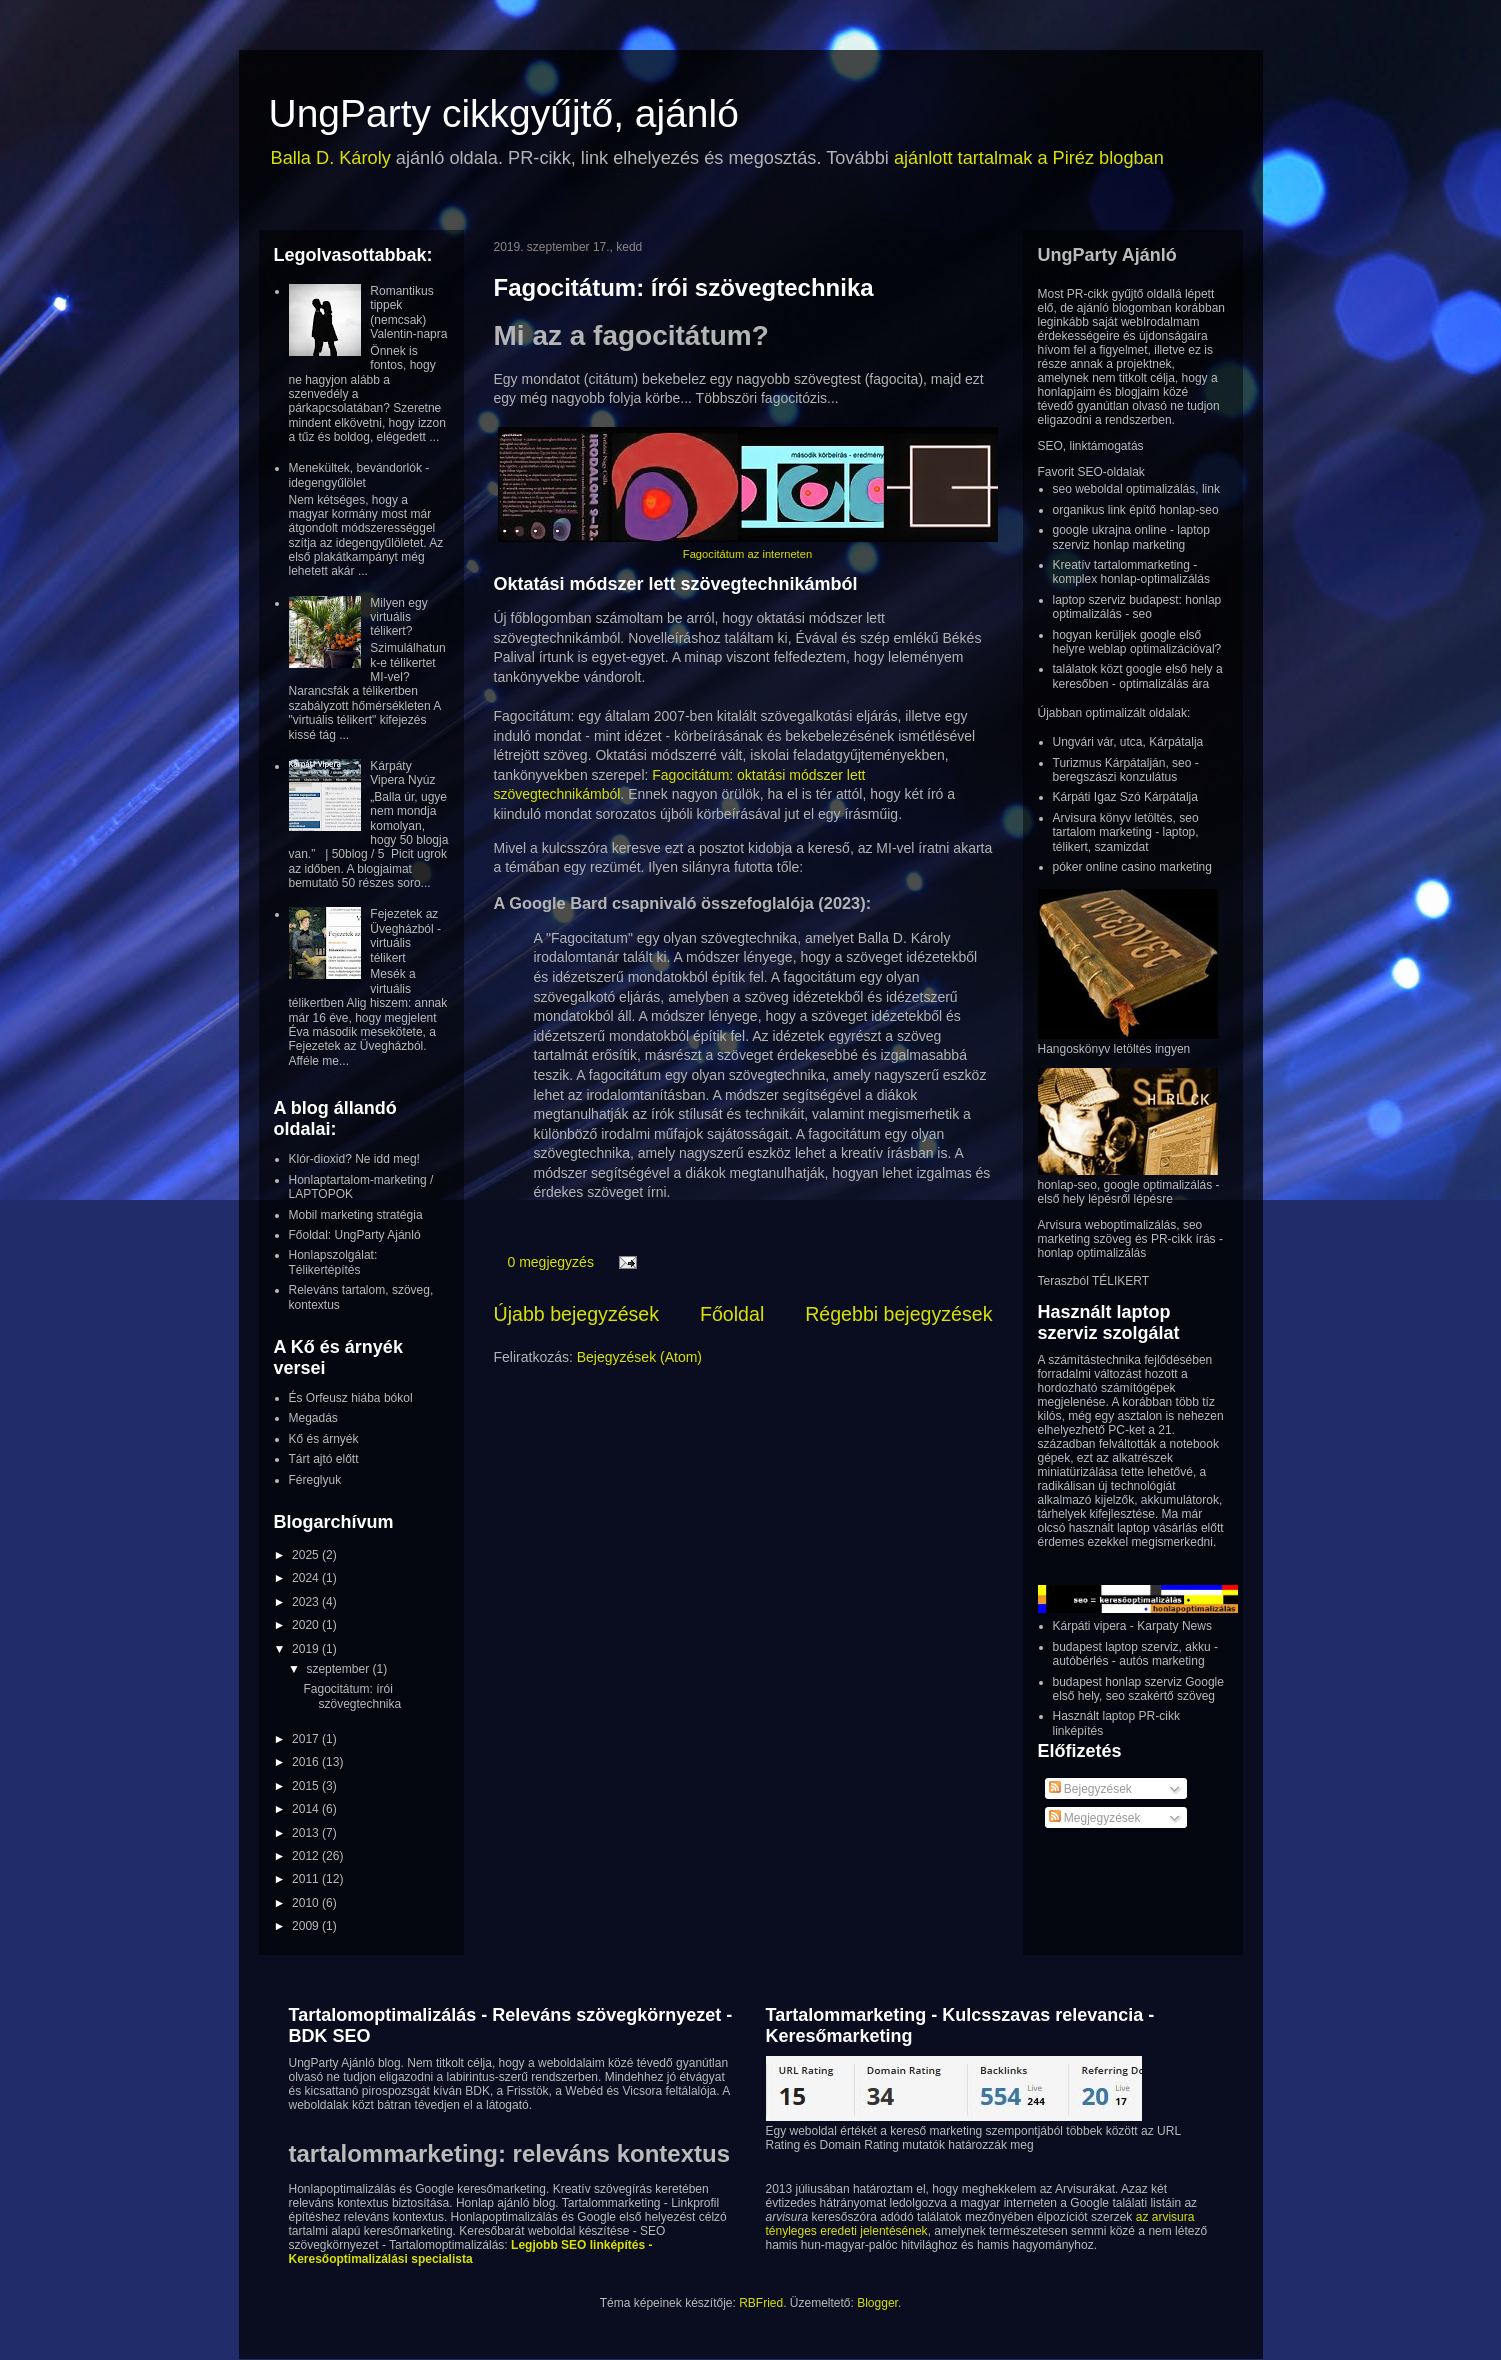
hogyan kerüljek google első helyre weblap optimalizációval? (1137, 642)
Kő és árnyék (324, 1439)
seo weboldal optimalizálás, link (1136, 489)
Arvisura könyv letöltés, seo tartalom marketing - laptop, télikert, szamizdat (1126, 832)
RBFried (761, 2303)
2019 (307, 1649)
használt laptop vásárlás (1133, 1528)
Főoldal (732, 1314)
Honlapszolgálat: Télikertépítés (333, 1262)
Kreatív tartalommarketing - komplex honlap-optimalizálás (1131, 572)
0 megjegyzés (551, 1262)
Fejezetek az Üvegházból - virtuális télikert (405, 935)
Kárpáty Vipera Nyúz (402, 773)
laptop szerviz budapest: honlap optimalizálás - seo (1137, 607)
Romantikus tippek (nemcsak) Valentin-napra (408, 312)
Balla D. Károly (331, 158)
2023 (307, 1602)
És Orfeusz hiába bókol (351, 1398)
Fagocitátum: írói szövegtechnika (684, 287)
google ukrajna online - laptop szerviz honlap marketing (1131, 537)
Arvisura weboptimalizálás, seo (1120, 1225)
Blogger (877, 2303)
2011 (307, 1879)
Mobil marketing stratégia (356, 1215)
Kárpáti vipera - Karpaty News (1132, 1626)
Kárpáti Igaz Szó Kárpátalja (1125, 797)
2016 (307, 1762)
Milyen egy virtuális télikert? (398, 617)
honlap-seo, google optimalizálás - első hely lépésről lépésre (1129, 1192)
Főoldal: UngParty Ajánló (355, 1235)
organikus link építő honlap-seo (1136, 510)
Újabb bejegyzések (577, 1314)
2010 (307, 1903)
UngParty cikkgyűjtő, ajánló (504, 113)
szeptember (339, 1669)
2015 (307, 1786)
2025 (307, 1555)
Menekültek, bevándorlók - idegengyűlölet (359, 475)
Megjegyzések (1095, 1818)
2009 (307, 1926)
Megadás (313, 1418)
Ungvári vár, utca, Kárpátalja (1128, 742)
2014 (307, 1809)
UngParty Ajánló (1107, 255)
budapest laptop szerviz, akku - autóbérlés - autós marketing (1135, 1654)
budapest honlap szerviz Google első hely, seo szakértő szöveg (1138, 1689)
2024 (307, 1578)
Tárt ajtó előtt (324, 1459)
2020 (307, 1625)
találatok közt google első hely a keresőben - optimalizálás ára (1138, 676)
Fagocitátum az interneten (747, 554)
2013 (307, 1833)
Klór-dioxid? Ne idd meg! (354, 1159)
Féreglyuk (315, 1480)
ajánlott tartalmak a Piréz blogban (1029, 158)
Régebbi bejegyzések (898, 1314)
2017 (307, 1739)
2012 (307, 1856)
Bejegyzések (1090, 1789)
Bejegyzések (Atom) (639, 1357)
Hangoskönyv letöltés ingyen (1114, 1049)
